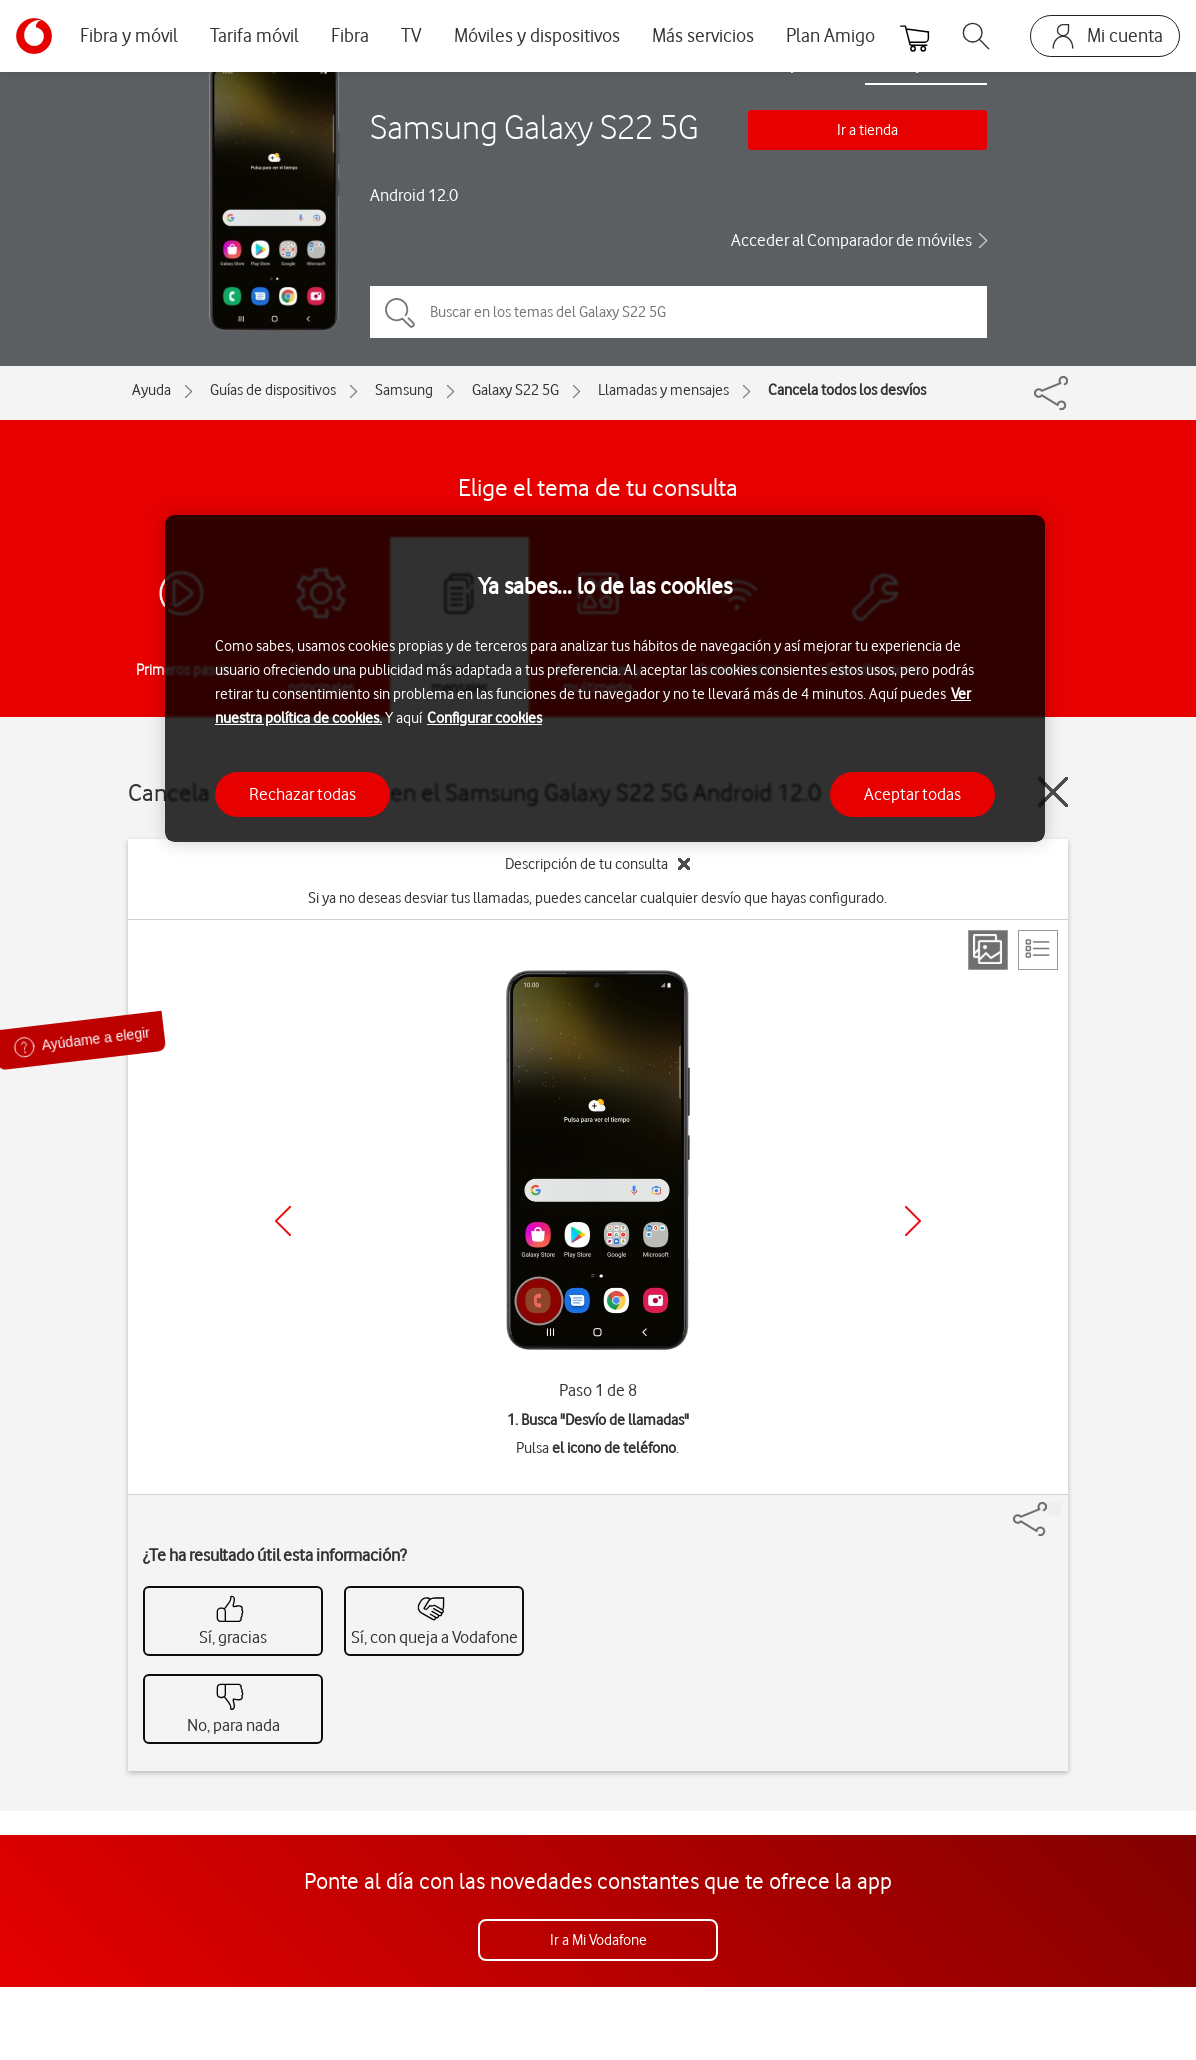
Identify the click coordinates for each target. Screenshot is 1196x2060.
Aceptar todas (912, 794)
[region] (605, 678)
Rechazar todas (302, 794)
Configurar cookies (484, 718)
